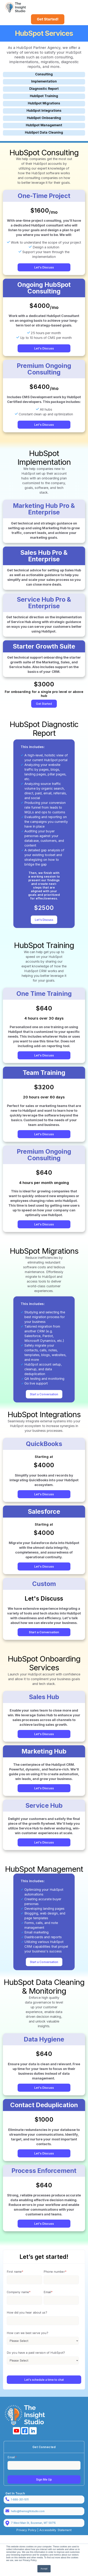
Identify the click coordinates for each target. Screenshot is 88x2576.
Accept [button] (44, 2568)
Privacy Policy (26, 2530)
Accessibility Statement (55, 2530)
